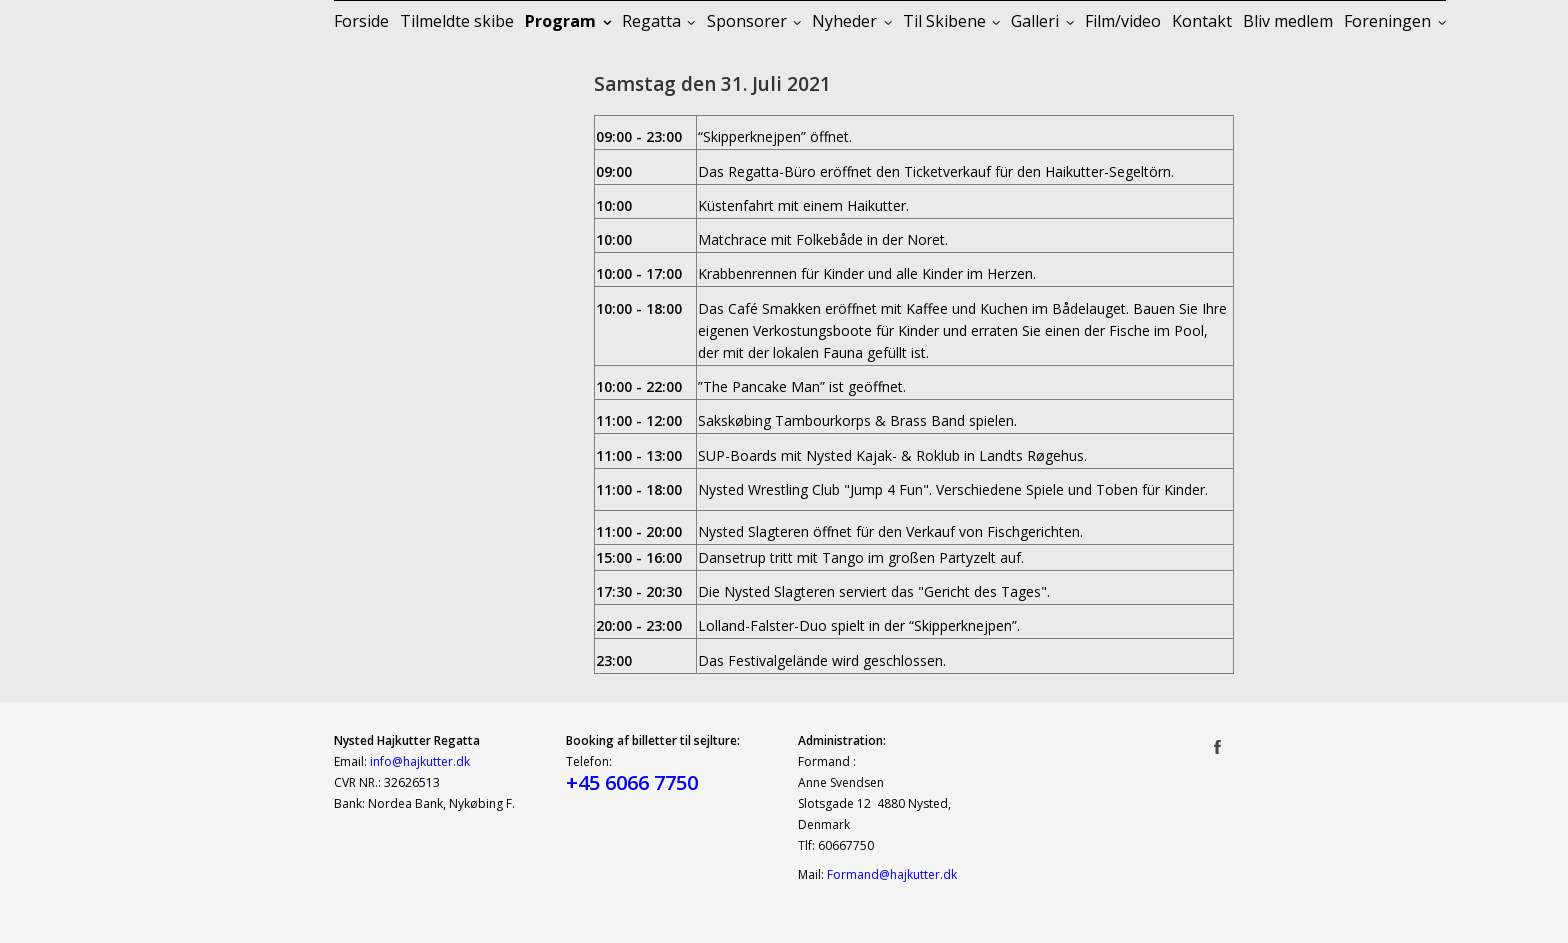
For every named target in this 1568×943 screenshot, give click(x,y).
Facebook (1218, 746)
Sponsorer (747, 21)
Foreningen (1387, 21)
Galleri (1035, 21)
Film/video (1123, 21)
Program (560, 21)
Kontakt (1202, 21)
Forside (361, 21)
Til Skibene (944, 21)
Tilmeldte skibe (457, 21)
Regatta (651, 21)
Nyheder (844, 21)
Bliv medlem (1288, 21)
